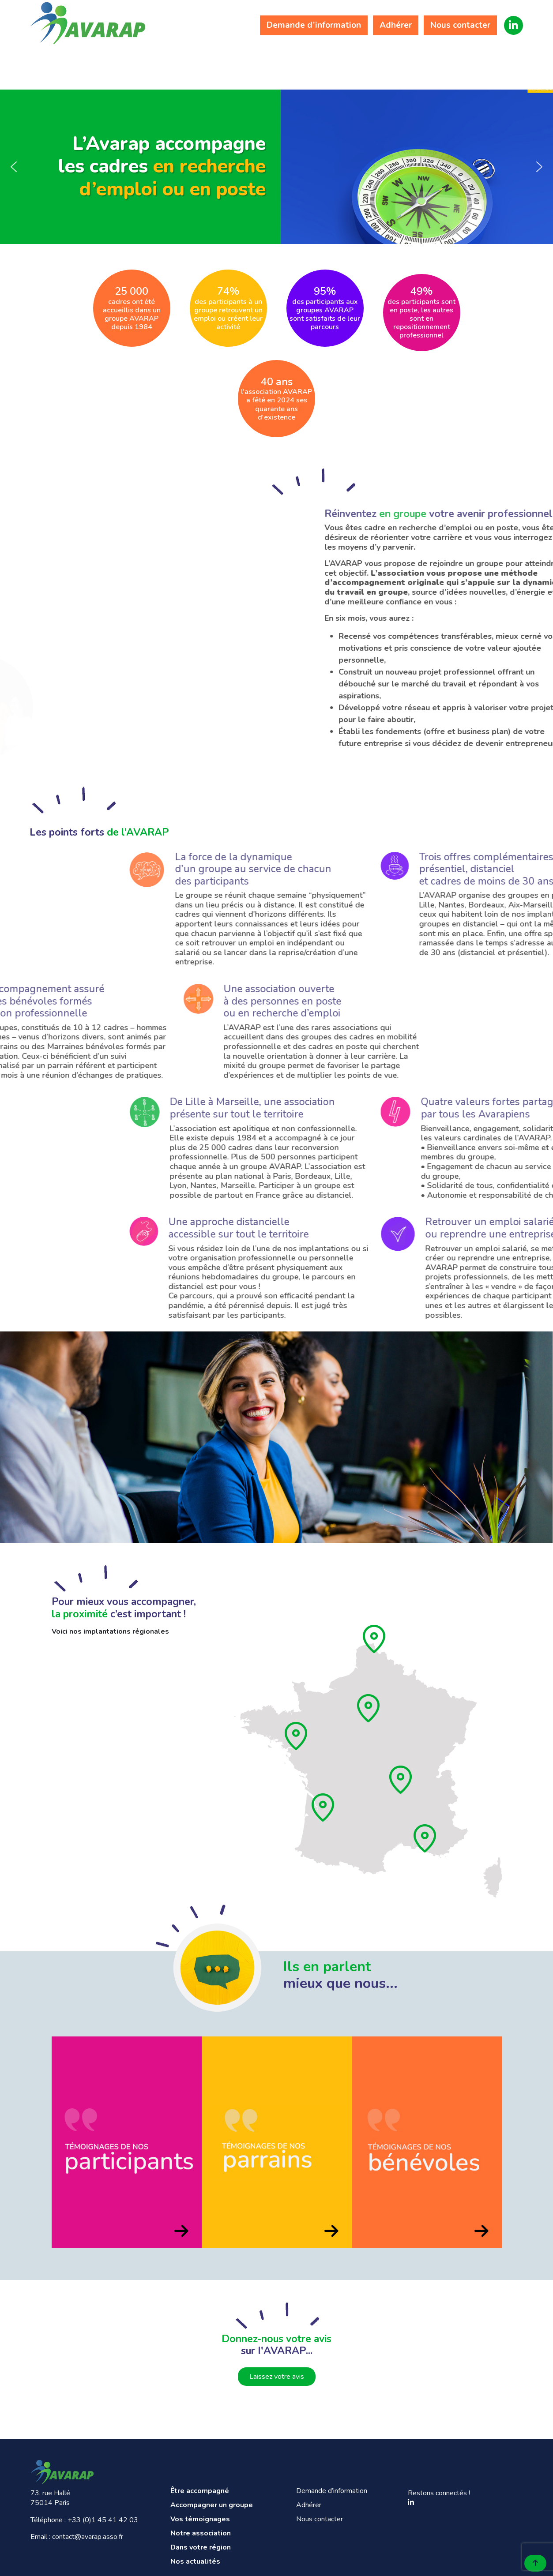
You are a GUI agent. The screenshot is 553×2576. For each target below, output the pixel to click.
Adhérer (396, 25)
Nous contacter (460, 25)
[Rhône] (401, 1780)
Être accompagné (74, 63)
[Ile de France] (369, 1708)
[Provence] (425, 1838)
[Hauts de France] (375, 1639)
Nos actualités (506, 63)
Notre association (333, 63)
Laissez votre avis (276, 2376)
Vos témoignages (246, 63)
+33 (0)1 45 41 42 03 (103, 2520)
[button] (14, 167)
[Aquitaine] (323, 1807)
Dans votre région (420, 63)
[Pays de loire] (296, 1736)
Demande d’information (314, 25)
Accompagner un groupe (160, 63)
